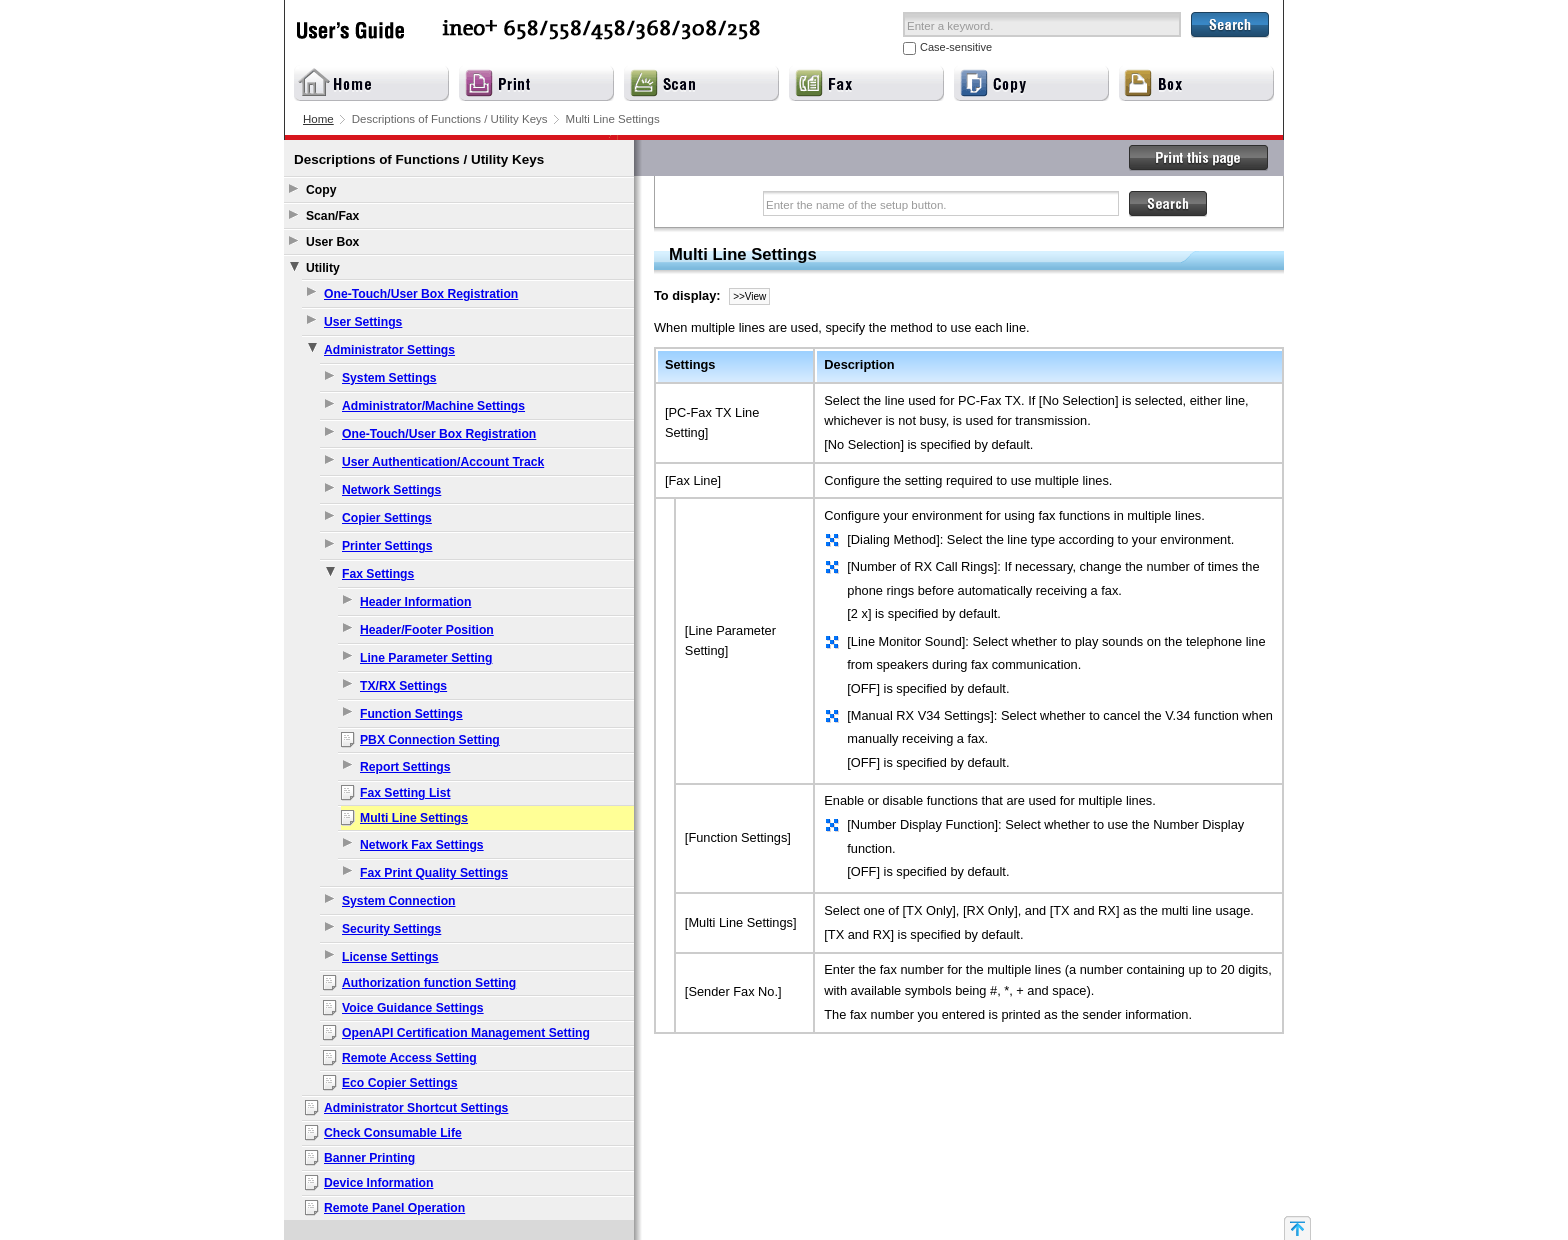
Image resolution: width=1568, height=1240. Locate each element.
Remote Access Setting (409, 1058)
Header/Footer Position (427, 630)
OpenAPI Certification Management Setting (466, 1033)
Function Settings (411, 714)
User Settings (363, 322)
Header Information (415, 602)
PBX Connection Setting (430, 740)
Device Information (378, 1183)
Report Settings (405, 767)
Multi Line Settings (414, 818)
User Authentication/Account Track (443, 462)
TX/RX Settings (403, 686)
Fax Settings (378, 574)
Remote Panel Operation (394, 1208)
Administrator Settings (389, 350)
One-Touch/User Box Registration (421, 294)
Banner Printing (369, 1158)
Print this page (1199, 158)
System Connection (398, 901)
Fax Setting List (405, 793)
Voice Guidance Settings (413, 1008)
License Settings (390, 957)
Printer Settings (387, 546)
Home (318, 119)
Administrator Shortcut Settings (416, 1108)
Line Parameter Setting (426, 658)
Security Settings (391, 929)
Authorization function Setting (429, 983)
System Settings (389, 378)
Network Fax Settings (422, 845)
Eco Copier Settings (400, 1083)
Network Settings (391, 490)
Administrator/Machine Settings (433, 406)
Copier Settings (387, 518)
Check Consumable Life (393, 1133)
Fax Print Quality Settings (434, 873)
